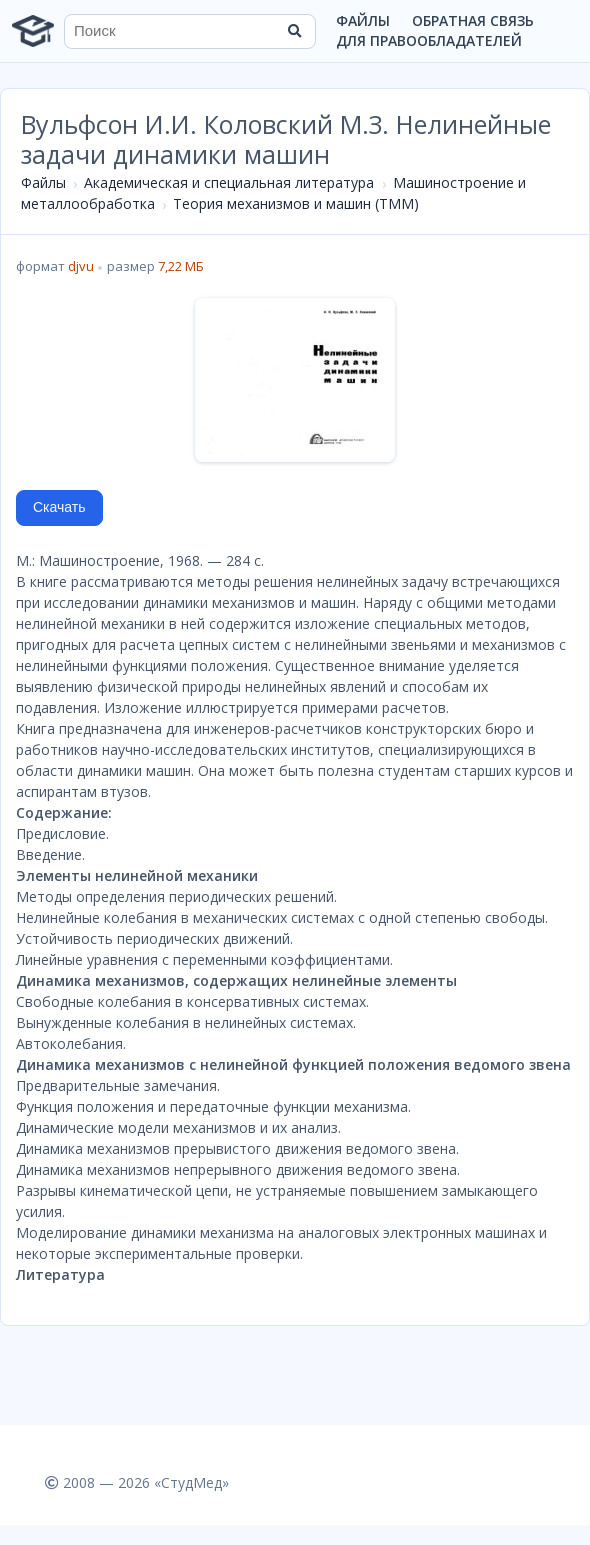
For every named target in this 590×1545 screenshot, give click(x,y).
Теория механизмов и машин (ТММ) (296, 203)
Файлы (363, 20)
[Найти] (294, 31)
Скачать (59, 507)
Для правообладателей (429, 40)
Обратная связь (473, 20)
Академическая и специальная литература (229, 182)
